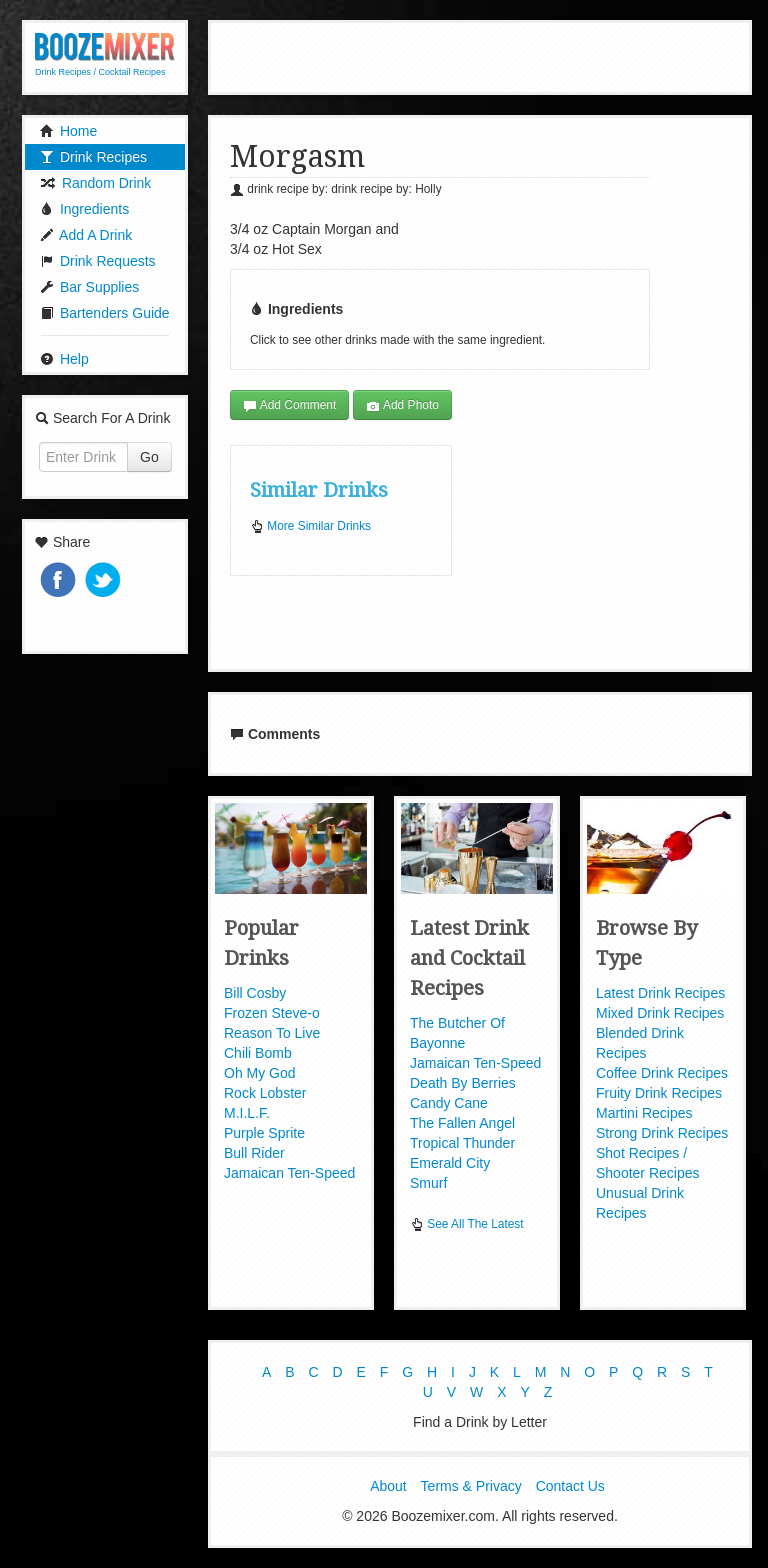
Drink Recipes (93, 157)
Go (149, 457)
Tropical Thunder (462, 1143)
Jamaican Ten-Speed (289, 1173)
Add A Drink (86, 235)
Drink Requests (98, 261)
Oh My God (260, 1073)
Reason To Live (272, 1033)
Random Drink (95, 183)
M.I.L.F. (247, 1113)
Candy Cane (449, 1103)
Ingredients (84, 209)
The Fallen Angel (462, 1123)
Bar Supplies (89, 287)
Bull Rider (254, 1153)
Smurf (428, 1183)
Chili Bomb (258, 1053)
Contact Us (570, 1486)
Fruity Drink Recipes (659, 1093)
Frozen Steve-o (272, 1013)
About (388, 1486)
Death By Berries (463, 1083)
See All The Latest (467, 1224)
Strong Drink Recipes (662, 1133)
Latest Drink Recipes (660, 993)
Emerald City (450, 1163)
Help (64, 359)
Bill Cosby (255, 993)
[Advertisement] (480, 55)
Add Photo (402, 405)
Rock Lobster (265, 1093)
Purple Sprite (264, 1133)
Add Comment (289, 405)
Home (68, 131)
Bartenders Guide (105, 313)
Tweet (105, 581)
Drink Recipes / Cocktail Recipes (100, 72)
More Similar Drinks (310, 526)
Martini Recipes (644, 1113)
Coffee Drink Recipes (662, 1073)
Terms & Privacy (471, 1486)
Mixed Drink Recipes (660, 1013)
